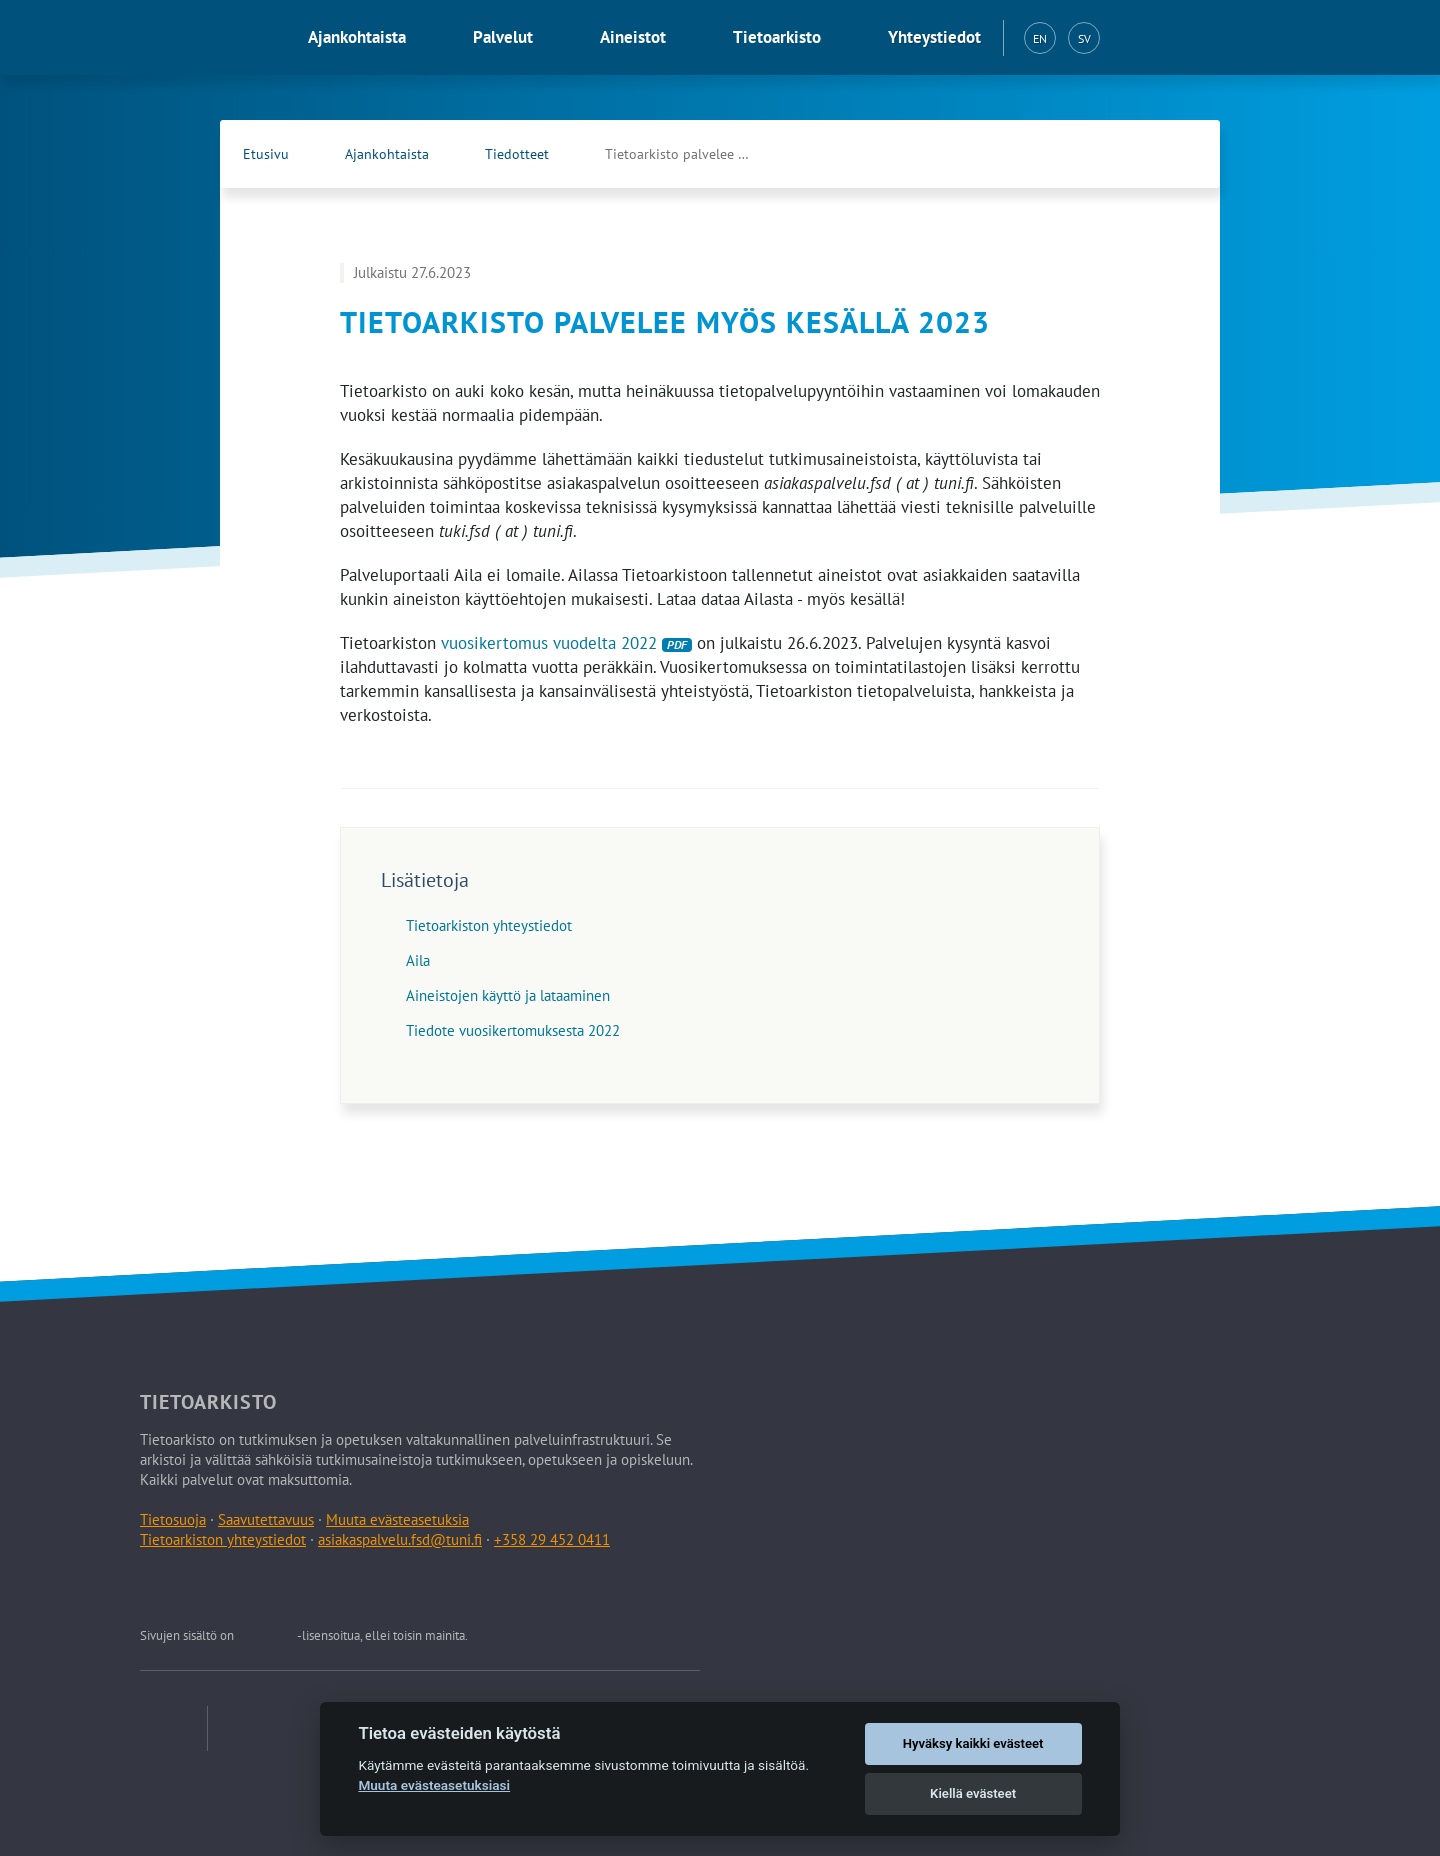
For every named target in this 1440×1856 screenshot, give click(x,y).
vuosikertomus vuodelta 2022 (566, 643)
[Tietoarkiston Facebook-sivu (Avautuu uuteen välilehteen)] (1136, 154)
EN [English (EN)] (1040, 38)
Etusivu (266, 154)
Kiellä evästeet (973, 1793)
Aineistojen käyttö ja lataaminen (508, 995)
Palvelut (503, 37)
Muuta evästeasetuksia (397, 1519)
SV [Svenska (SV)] (1084, 38)
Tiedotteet (517, 154)
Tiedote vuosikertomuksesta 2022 (513, 1030)
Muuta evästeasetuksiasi (434, 1785)
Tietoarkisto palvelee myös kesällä (700, 154)
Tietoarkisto (777, 37)
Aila (418, 960)
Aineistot (633, 37)
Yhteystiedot (934, 37)
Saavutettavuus (266, 1519)
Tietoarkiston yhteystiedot (489, 925)
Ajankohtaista (357, 37)
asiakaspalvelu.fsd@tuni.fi (400, 1539)
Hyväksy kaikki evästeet (973, 1743)
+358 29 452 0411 (552, 1539)
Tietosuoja (173, 1519)
